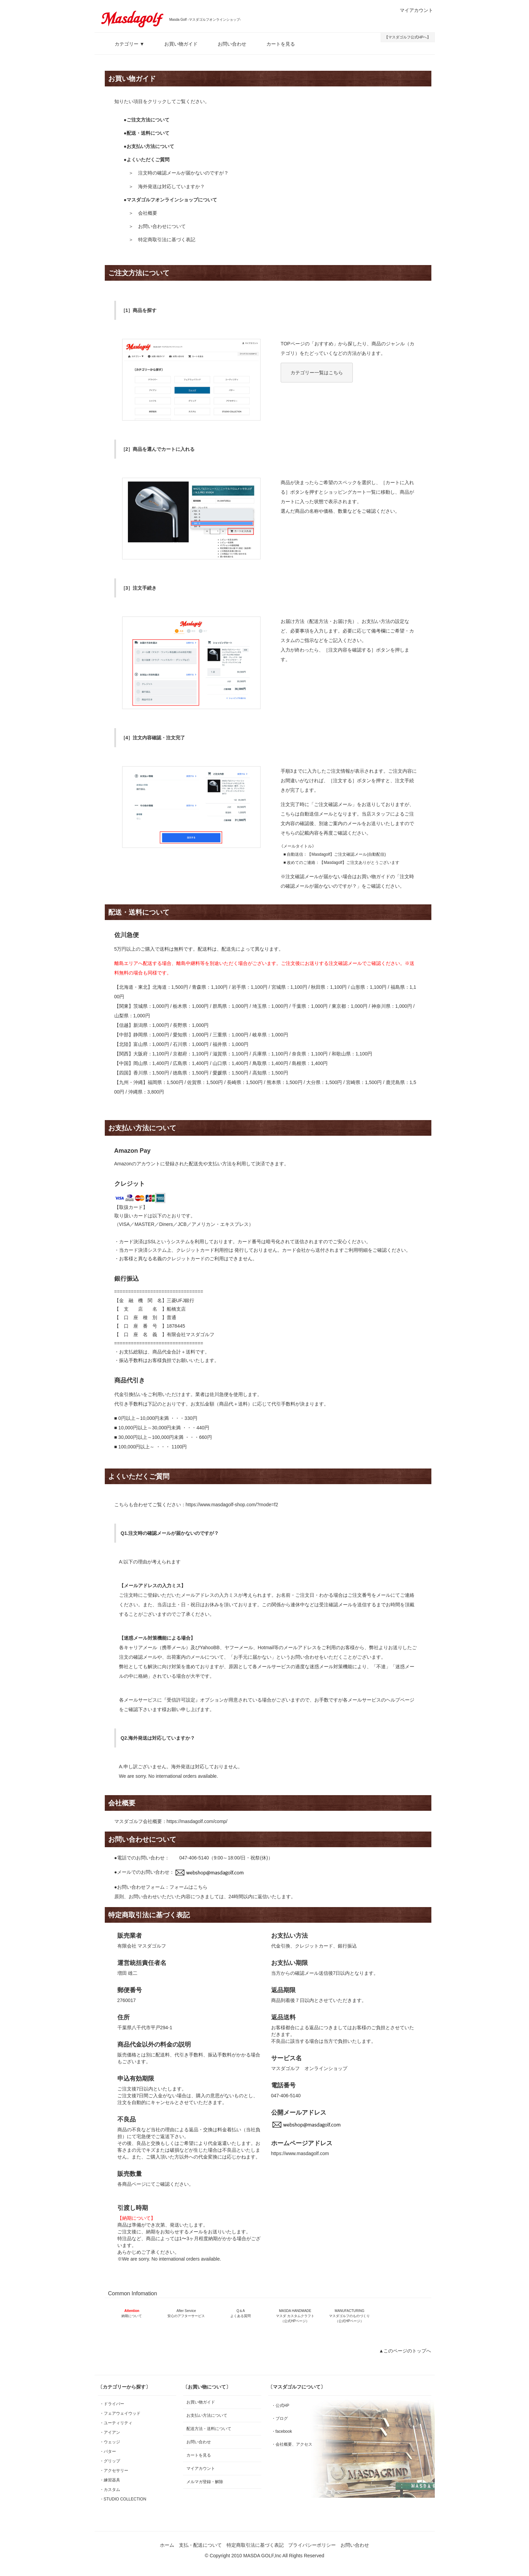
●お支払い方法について (149, 146)
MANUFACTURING (349, 2316)
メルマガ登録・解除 (204, 2481)
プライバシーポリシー (312, 2545)
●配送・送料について (146, 133)
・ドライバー (112, 2403)
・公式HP (280, 2405)
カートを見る (276, 43)
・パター (108, 2451)
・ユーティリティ (116, 2423)
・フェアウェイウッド (120, 2413)
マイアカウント (413, 10)
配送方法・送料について (208, 2428)
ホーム (167, 2545)
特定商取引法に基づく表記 (255, 2545)
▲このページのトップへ (405, 2350)
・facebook (281, 2431)
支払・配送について (200, 2545)
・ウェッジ (110, 2442)
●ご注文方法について (146, 119)
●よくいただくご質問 (146, 159)
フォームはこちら (188, 1887)
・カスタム (110, 2489)
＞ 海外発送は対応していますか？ (167, 186)
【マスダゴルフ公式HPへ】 (407, 37)
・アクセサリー (114, 2470)
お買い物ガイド (176, 43)
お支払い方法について (206, 2415)
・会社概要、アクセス (291, 2444)
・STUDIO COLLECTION (123, 2499)
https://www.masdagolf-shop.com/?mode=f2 (232, 1504)
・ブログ (279, 2418)
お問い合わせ (227, 43)
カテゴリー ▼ (125, 43)
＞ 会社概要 (143, 213)
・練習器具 (110, 2480)
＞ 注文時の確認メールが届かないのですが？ (179, 173)
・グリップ (110, 2461)
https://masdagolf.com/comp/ (197, 1821)
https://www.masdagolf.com (300, 2153)
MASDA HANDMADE (295, 2316)
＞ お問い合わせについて (157, 226)
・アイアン (110, 2432)
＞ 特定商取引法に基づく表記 (162, 239)
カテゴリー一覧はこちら (317, 372)
